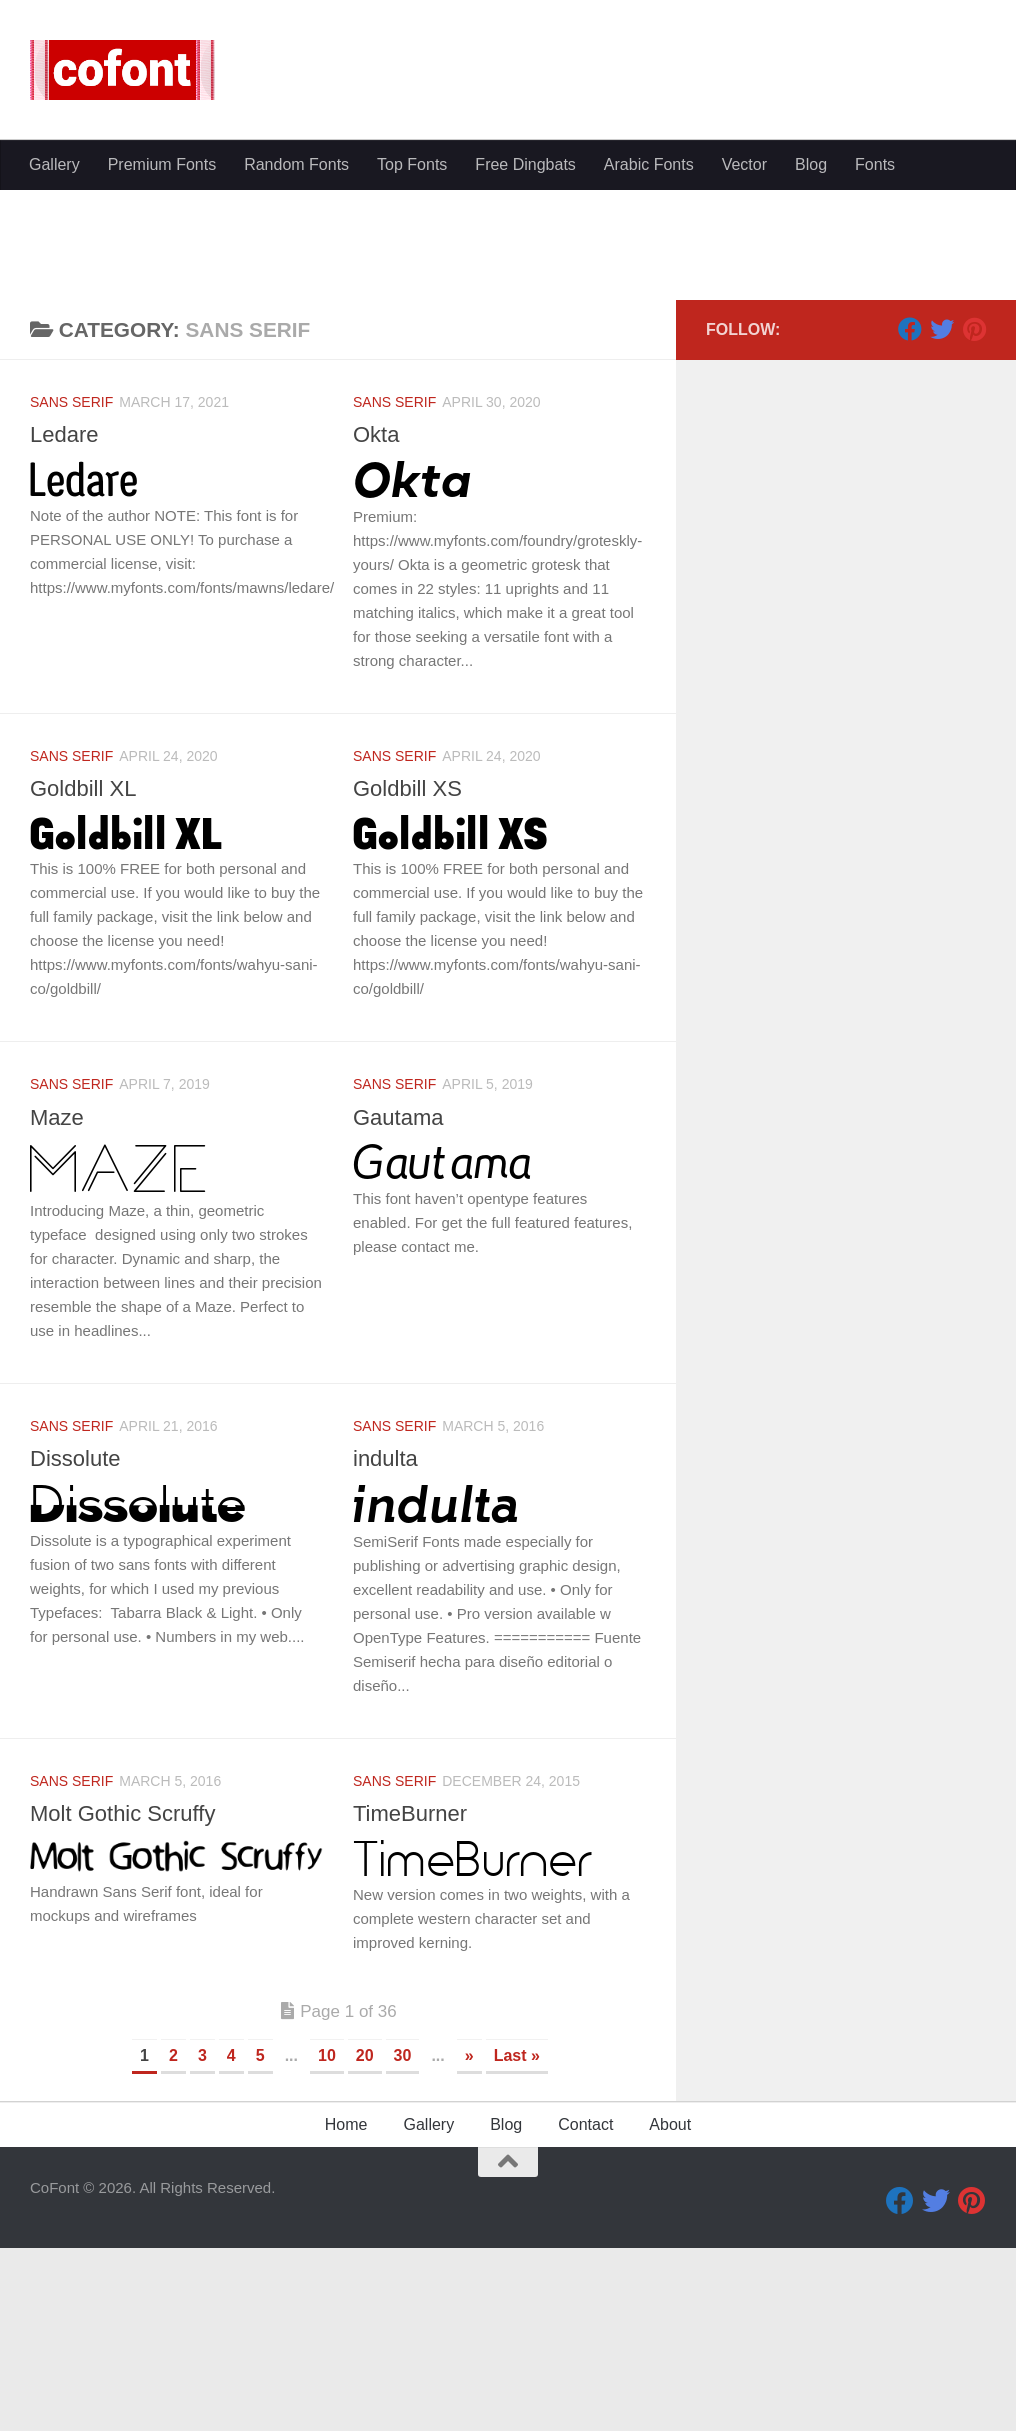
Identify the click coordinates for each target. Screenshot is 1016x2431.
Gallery (54, 464)
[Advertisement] (508, 290)
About (670, 2314)
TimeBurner (410, 2003)
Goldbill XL (83, 978)
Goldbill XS (407, 978)
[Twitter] (942, 519)
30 (403, 2245)
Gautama (398, 1307)
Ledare (64, 624)
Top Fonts (412, 464)
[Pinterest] (974, 519)
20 (365, 2245)
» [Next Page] (469, 2245)
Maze (57, 1307)
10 (327, 2245)
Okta (376, 624)
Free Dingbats (525, 464)
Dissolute (75, 1648)
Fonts (875, 464)
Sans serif (71, 592)
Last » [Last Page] (517, 2245)
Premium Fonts (162, 464)
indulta (385, 1648)
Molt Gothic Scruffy (122, 2003)
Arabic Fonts (649, 464)
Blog (811, 464)
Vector (744, 464)
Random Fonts (296, 464)
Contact (585, 2314)
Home (346, 2314)
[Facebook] (910, 519)
